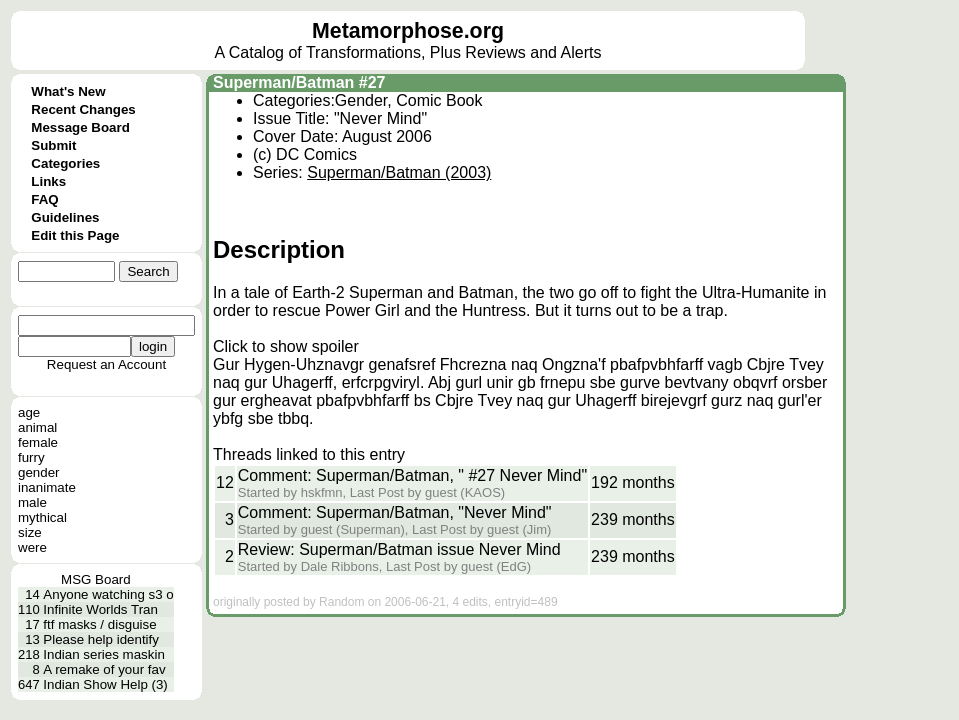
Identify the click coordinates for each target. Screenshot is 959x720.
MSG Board (96, 579)
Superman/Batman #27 (299, 82)
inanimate (47, 487)
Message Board (80, 127)
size (30, 532)
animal (37, 427)
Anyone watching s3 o (108, 594)
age (29, 412)
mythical (42, 517)
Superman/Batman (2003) (399, 172)
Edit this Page (75, 235)
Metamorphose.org (408, 31)
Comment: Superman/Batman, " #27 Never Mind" (412, 475)
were (32, 547)
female (38, 442)
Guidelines (65, 217)
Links (48, 181)
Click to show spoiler (286, 346)
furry (31, 457)
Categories (65, 163)
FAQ (44, 199)
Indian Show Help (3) (105, 684)
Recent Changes (83, 109)
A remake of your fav (104, 669)
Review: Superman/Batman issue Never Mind (399, 549)
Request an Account (106, 364)
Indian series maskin (104, 654)
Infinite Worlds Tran (100, 609)
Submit (53, 145)
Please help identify (101, 639)
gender (39, 472)
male (32, 502)
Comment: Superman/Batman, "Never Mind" (395, 512)
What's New (68, 91)
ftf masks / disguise (99, 624)
